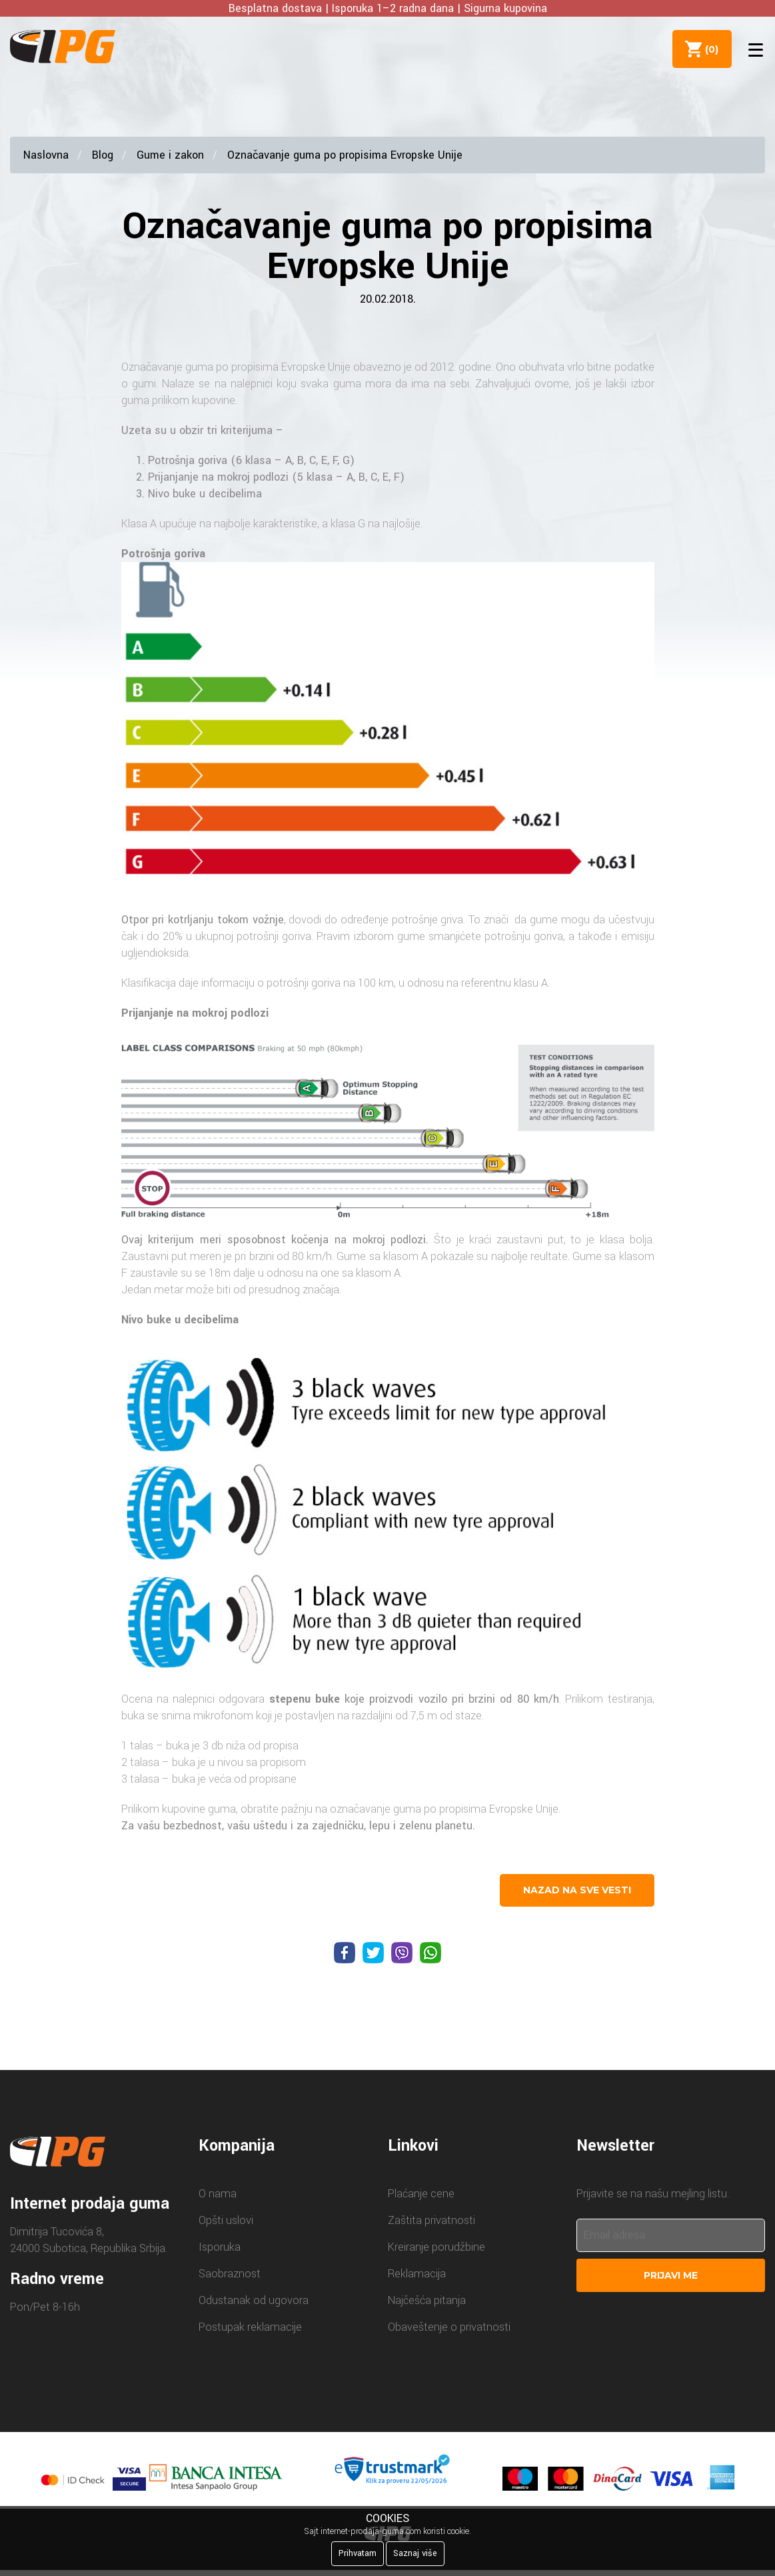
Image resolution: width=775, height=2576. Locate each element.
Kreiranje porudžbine (436, 2247)
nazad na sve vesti (577, 1890)
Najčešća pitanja (427, 2300)
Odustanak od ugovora (254, 2300)
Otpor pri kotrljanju (167, 919)
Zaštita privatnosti (431, 2220)
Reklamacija (417, 2273)
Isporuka (220, 2247)
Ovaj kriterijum (158, 1239)
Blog (102, 155)
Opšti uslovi (226, 2220)
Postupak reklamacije (250, 2327)
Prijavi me (671, 2275)
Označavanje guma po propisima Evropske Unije (344, 155)
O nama (218, 2193)
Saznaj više (415, 2553)
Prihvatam (358, 2553)
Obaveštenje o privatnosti (449, 2327)
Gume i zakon (170, 155)
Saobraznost (230, 2273)
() (709, 49)
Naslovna (46, 155)
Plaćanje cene (421, 2193)
